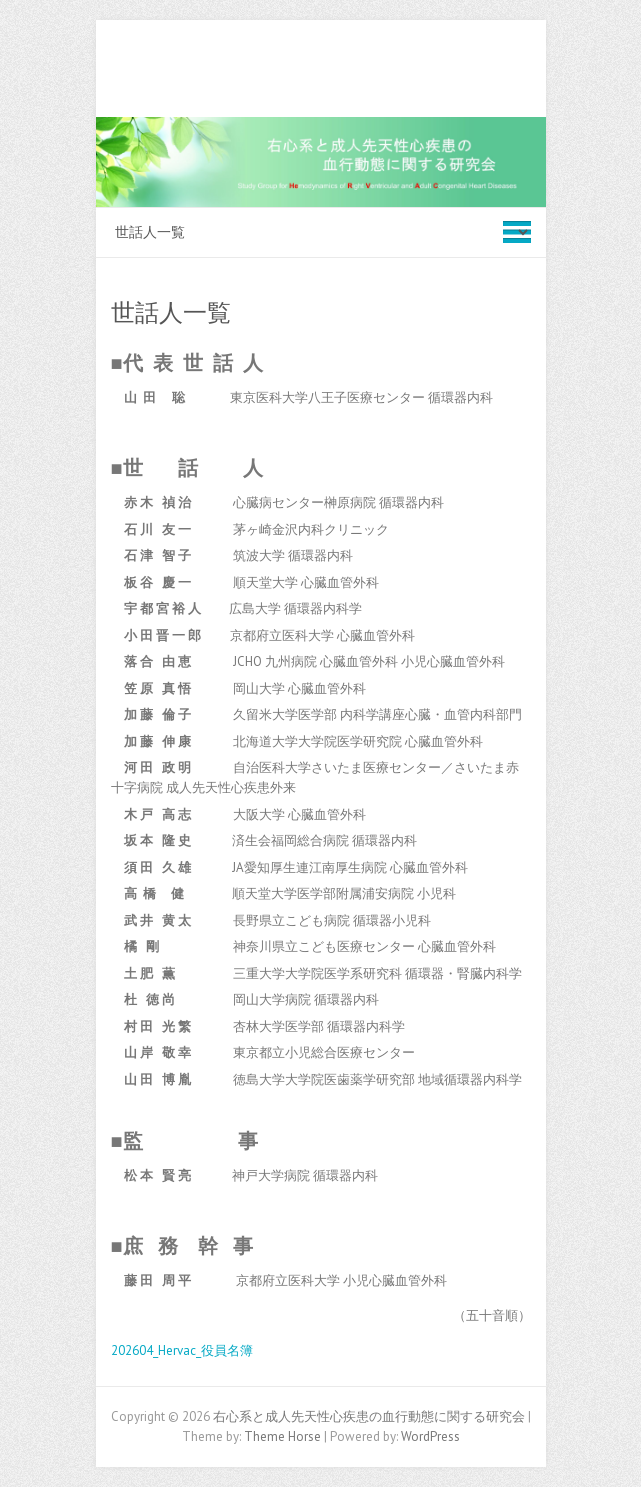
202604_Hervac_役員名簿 (182, 1350)
